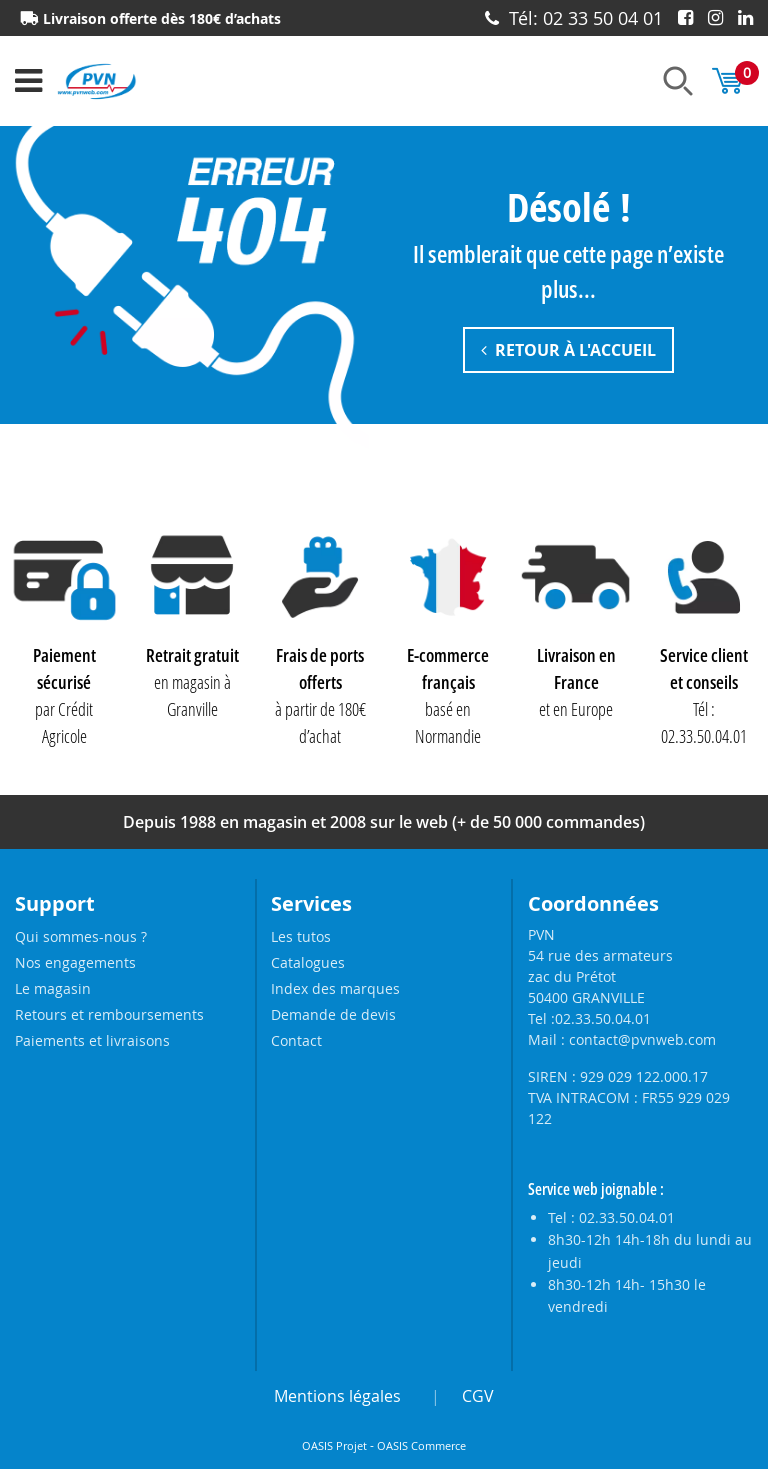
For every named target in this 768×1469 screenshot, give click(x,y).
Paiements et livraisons (92, 1040)
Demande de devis (333, 1014)
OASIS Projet (334, 1446)
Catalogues (308, 962)
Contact (296, 1040)
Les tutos (301, 936)
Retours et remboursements (109, 1014)
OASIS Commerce (421, 1446)
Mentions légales (337, 1396)
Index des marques (335, 988)
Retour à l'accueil (568, 351)
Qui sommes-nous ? (81, 936)
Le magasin (53, 988)
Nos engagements (75, 962)
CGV (478, 1396)
